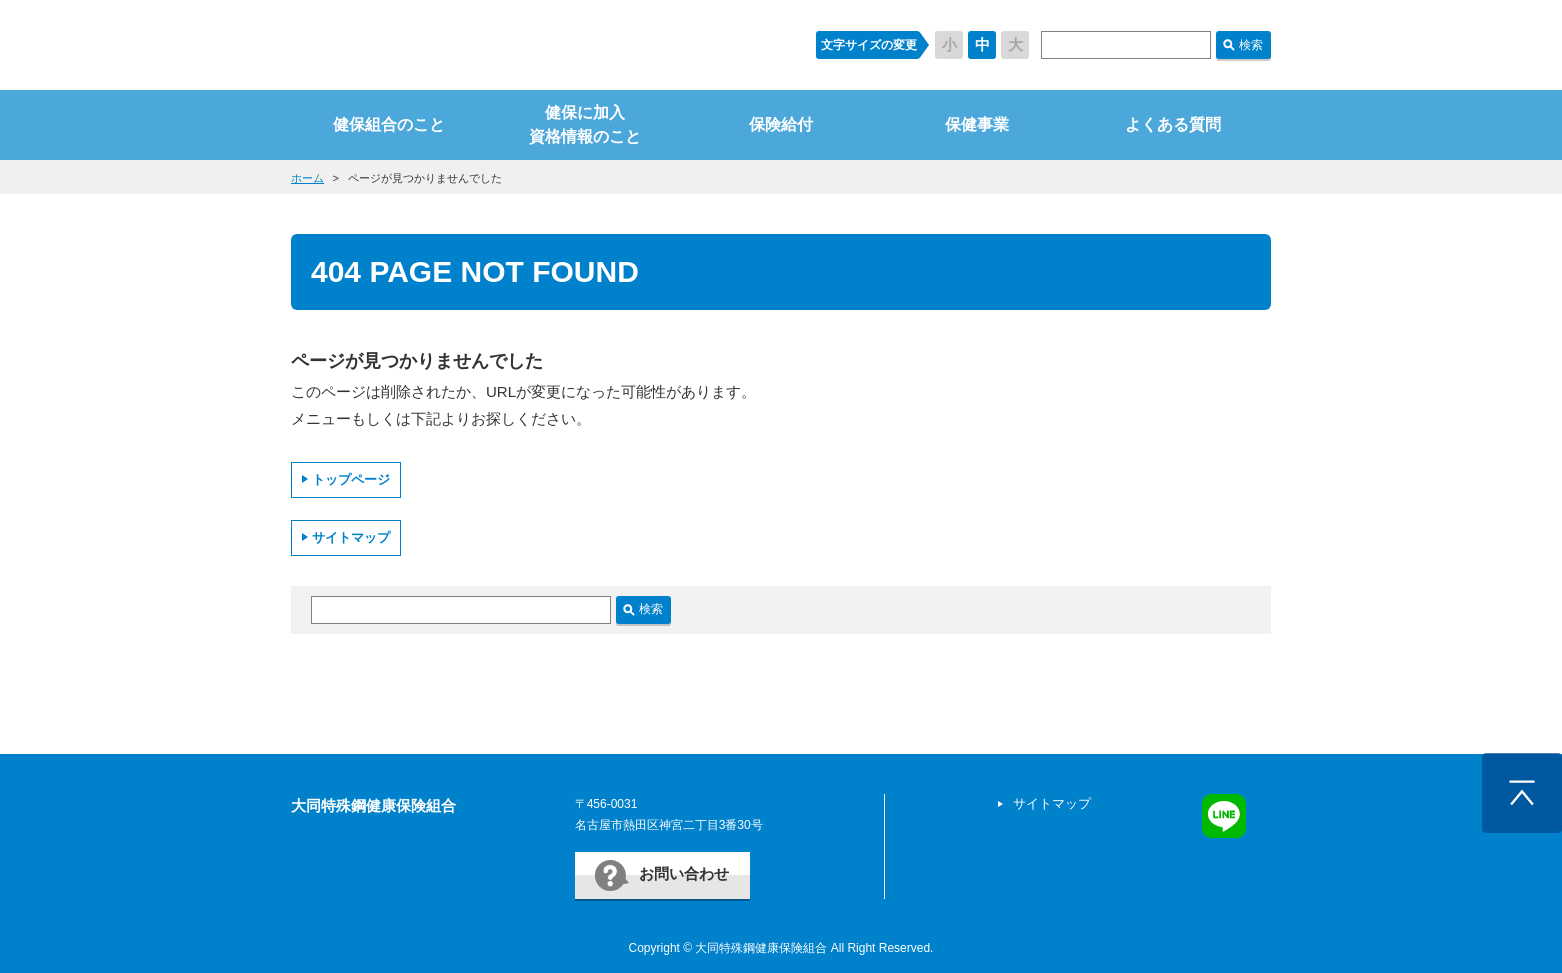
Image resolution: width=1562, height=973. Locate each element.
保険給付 (781, 124)
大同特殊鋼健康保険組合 (373, 805)
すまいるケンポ (534, 45)
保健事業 (977, 124)
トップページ (351, 479)
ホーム (307, 178)
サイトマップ (351, 537)
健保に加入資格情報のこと (585, 124)
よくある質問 (1173, 124)
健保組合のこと (389, 124)
